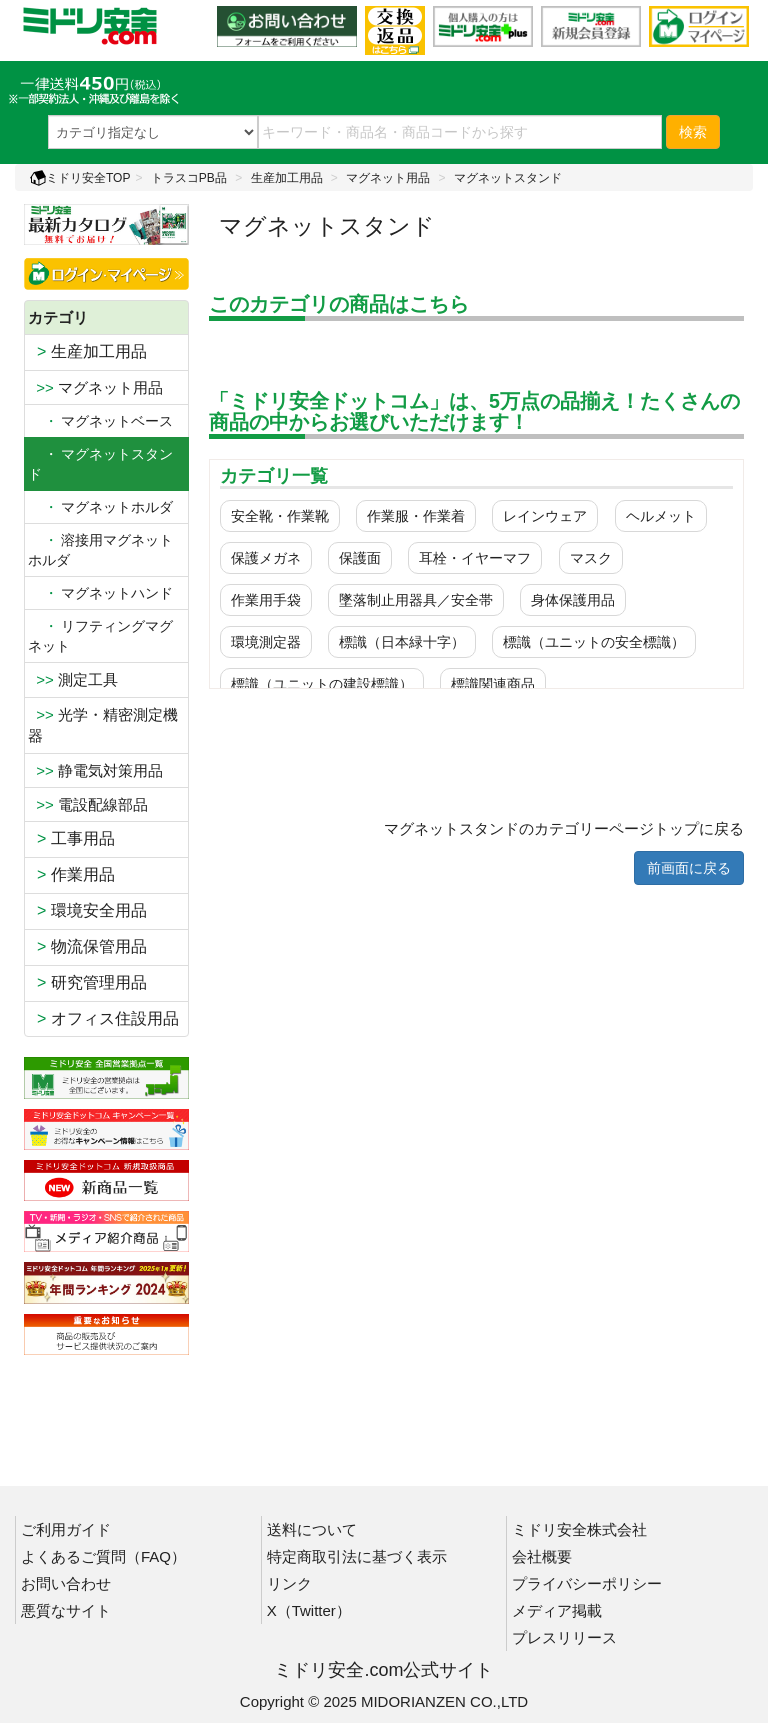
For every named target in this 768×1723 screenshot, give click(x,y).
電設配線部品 (88, 804)
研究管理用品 (87, 982)
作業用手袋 (266, 600)
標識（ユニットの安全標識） (594, 642)
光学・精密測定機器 (103, 725)
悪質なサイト (66, 1610)
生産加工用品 (287, 178)
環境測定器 (266, 642)
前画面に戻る (689, 868)
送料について (312, 1529)
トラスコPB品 (189, 178)
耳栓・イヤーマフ (475, 558)
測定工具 (73, 679)
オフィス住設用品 (103, 1018)
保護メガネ (266, 558)
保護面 (360, 558)
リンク (289, 1583)
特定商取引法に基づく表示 (357, 1556)
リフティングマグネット (100, 636)
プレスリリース (564, 1637)
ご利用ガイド (66, 1529)
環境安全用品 (87, 910)
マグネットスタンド (508, 178)
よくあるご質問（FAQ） (103, 1556)
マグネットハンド (100, 593)
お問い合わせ (66, 1583)
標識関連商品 (493, 684)
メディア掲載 (557, 1610)
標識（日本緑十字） (402, 642)
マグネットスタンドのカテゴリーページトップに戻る (564, 828)
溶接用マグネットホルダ (100, 550)
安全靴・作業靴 (280, 516)
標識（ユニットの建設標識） (322, 684)
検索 (693, 132)
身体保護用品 (573, 600)
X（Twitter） (309, 1610)
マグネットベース (100, 421)
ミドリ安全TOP (80, 178)
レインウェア (545, 516)
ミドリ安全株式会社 (579, 1529)
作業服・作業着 (416, 516)
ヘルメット (661, 516)
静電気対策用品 (95, 770)
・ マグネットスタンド (100, 464)
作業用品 (71, 874)
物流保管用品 (87, 946)
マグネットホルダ (100, 507)
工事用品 (71, 838)
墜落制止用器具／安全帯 (416, 600)
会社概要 (542, 1556)
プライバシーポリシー (587, 1583)
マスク (591, 558)
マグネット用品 (388, 178)
